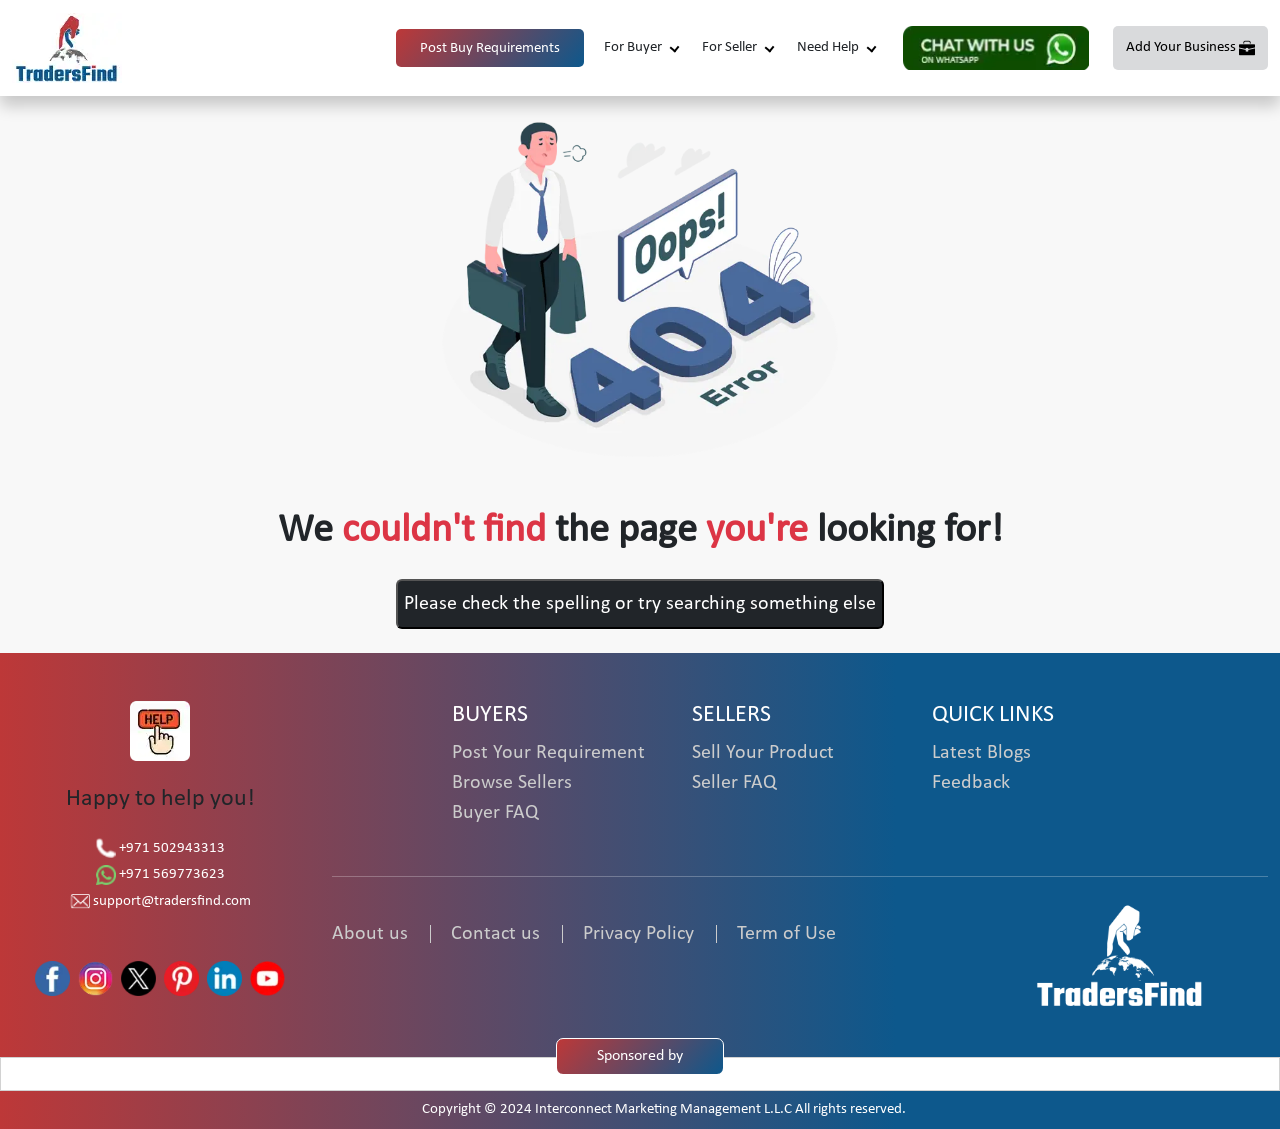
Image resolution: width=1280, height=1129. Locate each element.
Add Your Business (1181, 47)
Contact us (495, 934)
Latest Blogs (981, 753)
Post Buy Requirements (490, 48)
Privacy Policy (638, 934)
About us (370, 934)
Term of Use (786, 934)
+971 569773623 (160, 874)
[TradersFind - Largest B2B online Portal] (1120, 954)
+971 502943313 (160, 848)
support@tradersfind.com (160, 901)
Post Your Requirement (548, 753)
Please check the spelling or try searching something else (640, 604)
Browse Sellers (512, 783)
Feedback (971, 783)
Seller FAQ (734, 783)
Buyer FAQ (495, 813)
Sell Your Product (763, 753)
